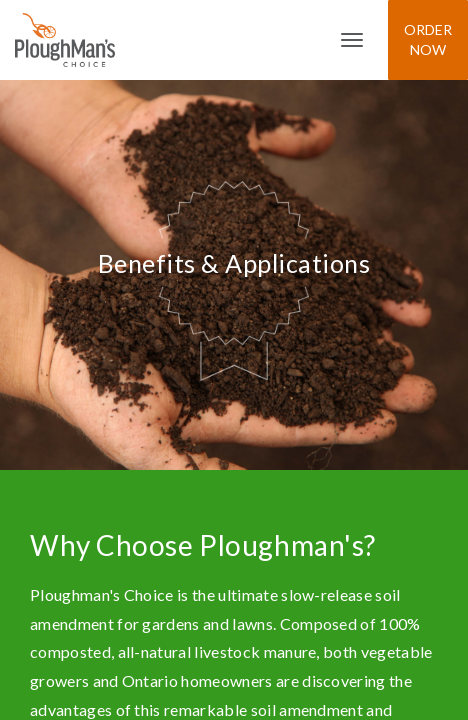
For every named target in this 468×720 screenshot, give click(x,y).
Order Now (428, 39)
